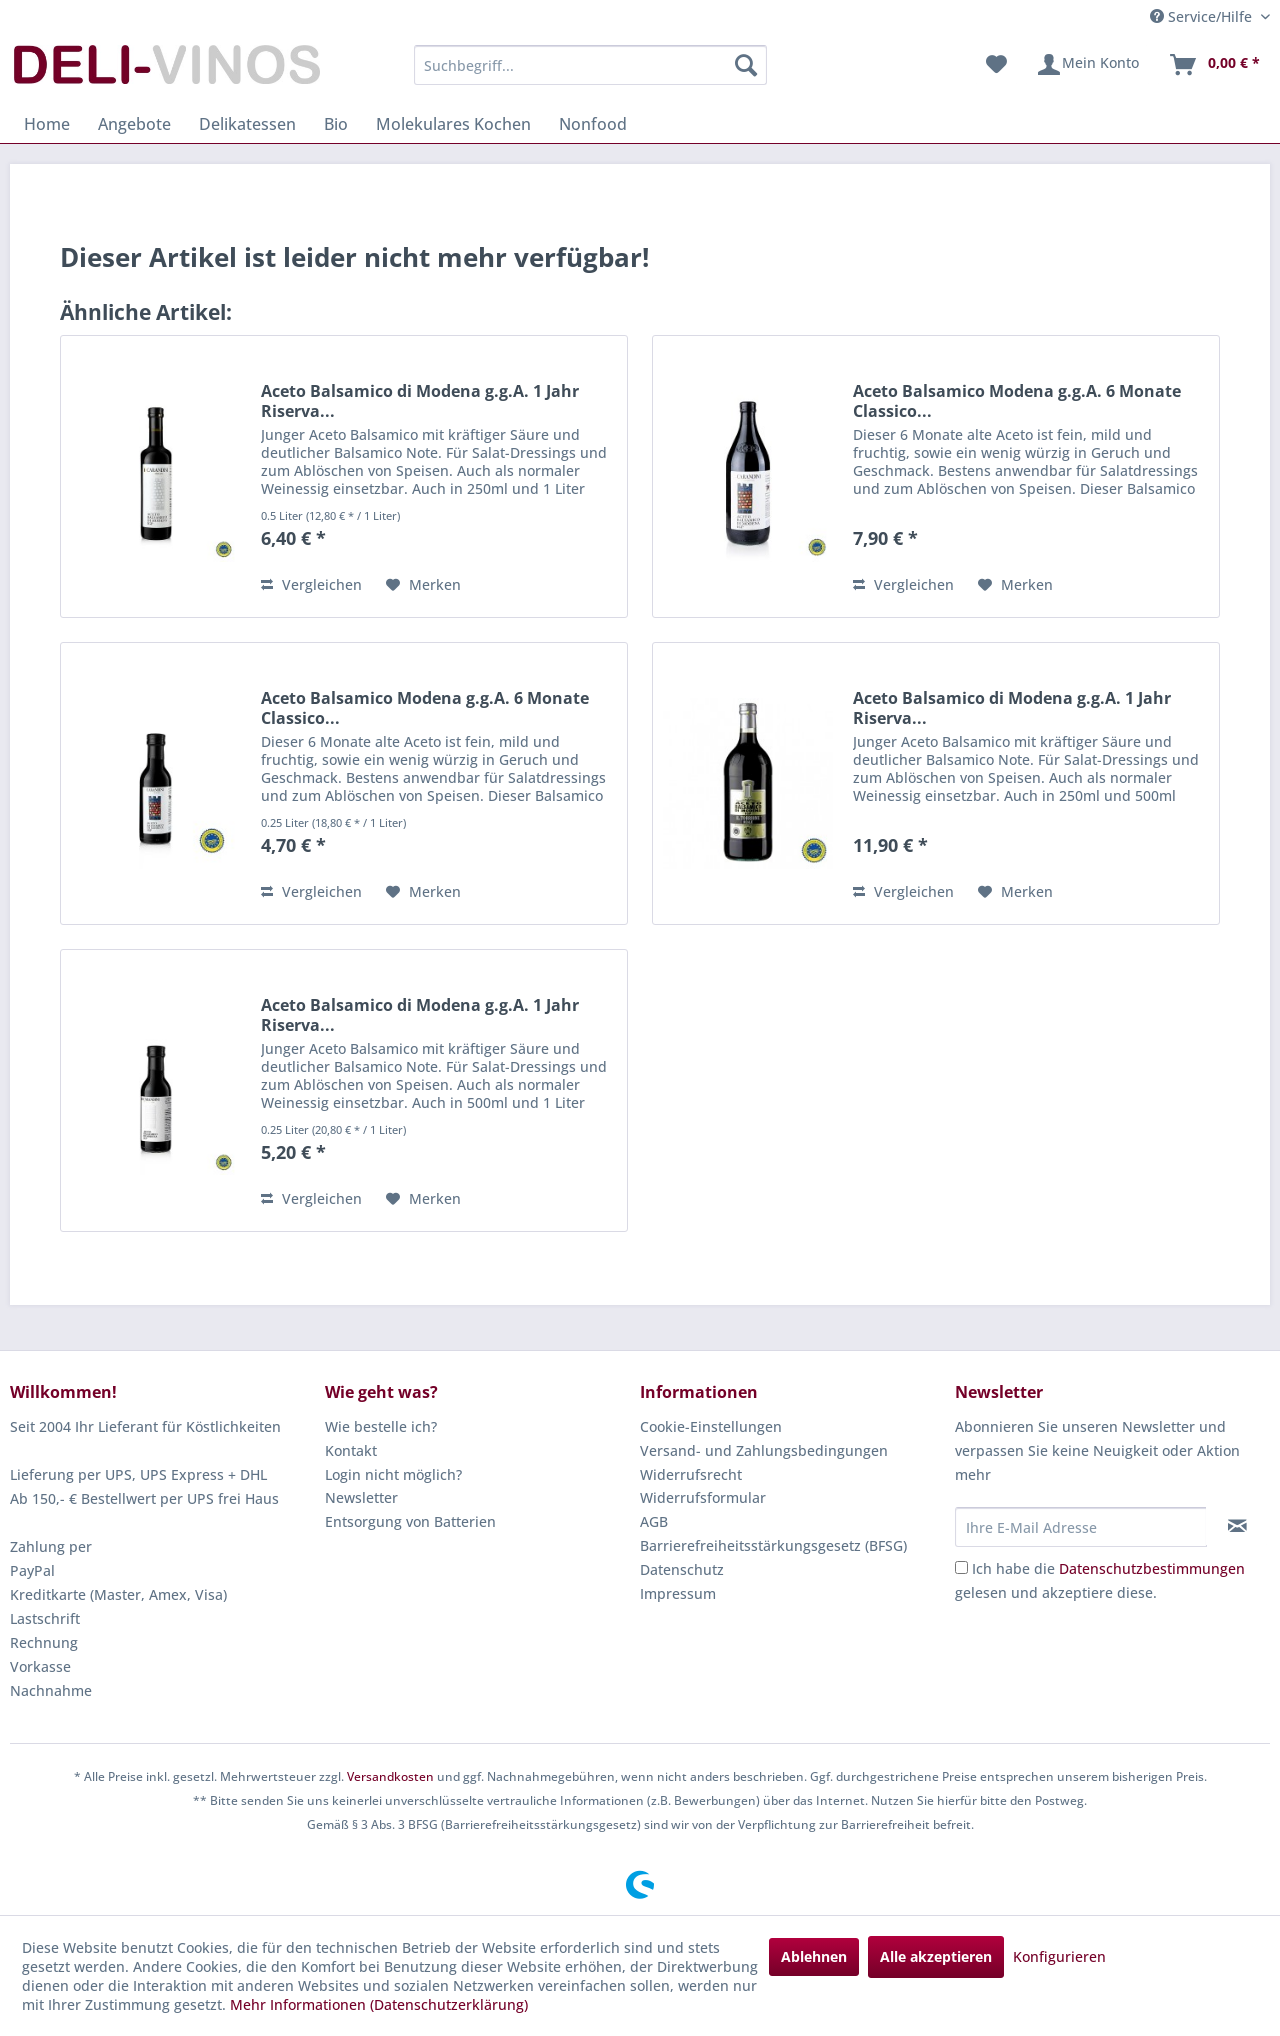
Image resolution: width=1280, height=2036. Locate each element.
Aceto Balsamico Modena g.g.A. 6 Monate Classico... (1017, 401)
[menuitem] (590, 65)
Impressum (678, 1593)
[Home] (47, 124)
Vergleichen (311, 584)
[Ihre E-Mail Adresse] (1081, 1527)
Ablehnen (814, 1956)
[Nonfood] (593, 124)
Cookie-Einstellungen (711, 1426)
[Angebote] (134, 124)
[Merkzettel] (996, 65)
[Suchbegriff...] (590, 65)
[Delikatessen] (247, 124)
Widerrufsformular (703, 1497)
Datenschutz (682, 1569)
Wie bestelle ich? (381, 1426)
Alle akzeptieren (936, 1956)
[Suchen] (746, 65)
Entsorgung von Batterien (410, 1521)
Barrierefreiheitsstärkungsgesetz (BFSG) (773, 1545)
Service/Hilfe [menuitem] (1203, 16)
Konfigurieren (1059, 1956)
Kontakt (351, 1450)
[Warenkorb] (1214, 65)
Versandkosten (390, 1776)
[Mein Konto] (1087, 65)
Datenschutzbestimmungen (1152, 1568)
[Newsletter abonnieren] (1237, 1526)
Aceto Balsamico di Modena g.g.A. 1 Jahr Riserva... (420, 401)
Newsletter (361, 1497)
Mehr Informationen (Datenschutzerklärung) (379, 2004)
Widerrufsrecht (691, 1474)
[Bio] (336, 124)
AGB (654, 1521)
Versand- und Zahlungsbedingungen (764, 1450)
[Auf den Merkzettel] (423, 585)
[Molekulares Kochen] (453, 124)
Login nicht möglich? (393, 1474)
